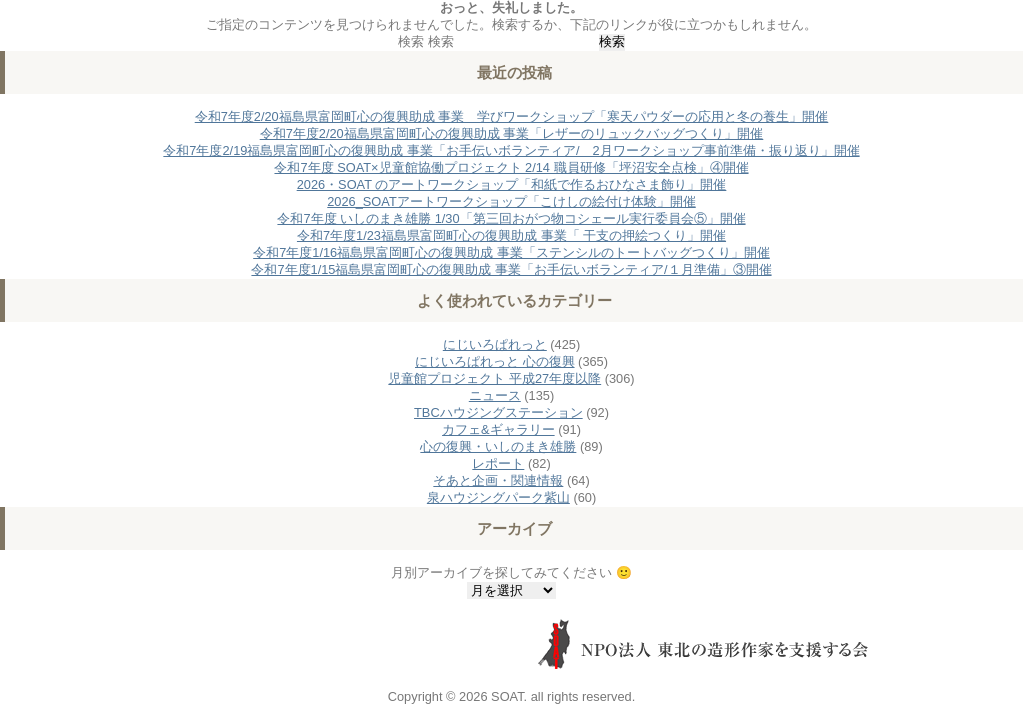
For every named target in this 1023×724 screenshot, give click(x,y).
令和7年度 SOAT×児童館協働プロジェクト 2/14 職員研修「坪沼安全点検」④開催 (511, 167)
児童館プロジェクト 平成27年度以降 (494, 378)
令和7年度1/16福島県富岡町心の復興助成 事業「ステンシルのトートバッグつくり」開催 (511, 252)
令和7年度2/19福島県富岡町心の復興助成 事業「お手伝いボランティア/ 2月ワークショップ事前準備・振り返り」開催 (511, 150)
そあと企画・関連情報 (498, 480)
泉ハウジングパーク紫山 (498, 497)
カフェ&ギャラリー (498, 429)
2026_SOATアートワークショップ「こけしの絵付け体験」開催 (511, 201)
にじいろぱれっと (495, 344)
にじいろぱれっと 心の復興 (495, 361)
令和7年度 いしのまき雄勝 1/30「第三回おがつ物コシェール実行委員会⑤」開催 (511, 218)
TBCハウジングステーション (498, 412)
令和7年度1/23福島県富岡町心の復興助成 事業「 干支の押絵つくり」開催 (511, 235)
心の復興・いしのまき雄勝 (498, 446)
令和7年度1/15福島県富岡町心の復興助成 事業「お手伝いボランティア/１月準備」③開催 (511, 269)
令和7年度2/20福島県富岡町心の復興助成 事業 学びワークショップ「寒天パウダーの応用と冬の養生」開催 (512, 116)
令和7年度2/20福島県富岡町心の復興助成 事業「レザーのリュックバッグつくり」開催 (512, 133)
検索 (411, 41)
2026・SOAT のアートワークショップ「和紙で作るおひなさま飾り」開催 (512, 184)
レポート (498, 463)
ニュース (495, 395)
